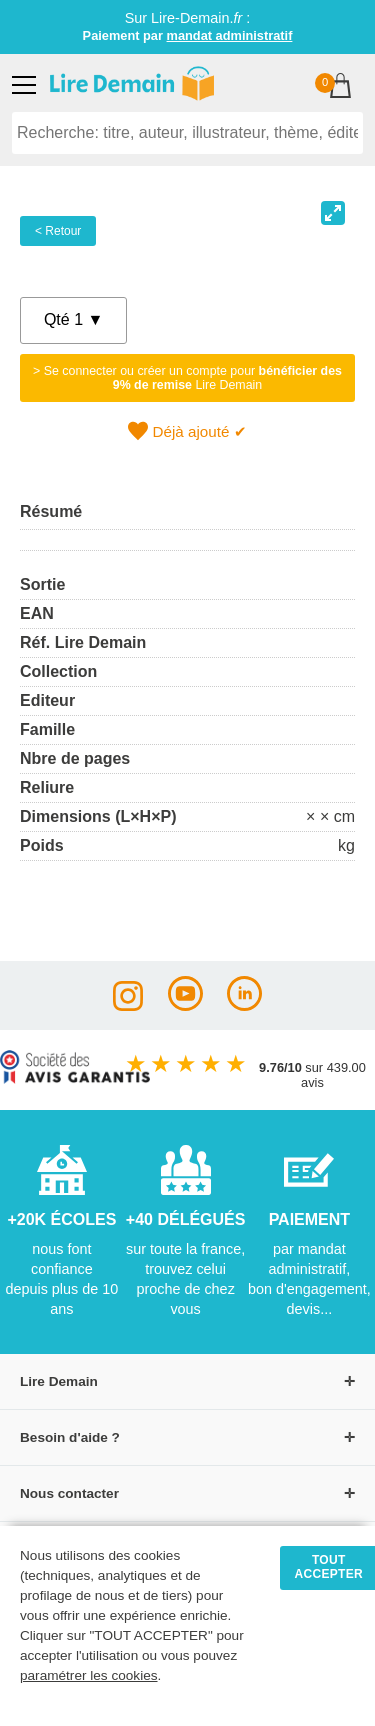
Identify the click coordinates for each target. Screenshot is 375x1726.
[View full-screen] (333, 213)
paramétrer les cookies (89, 1675)
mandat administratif (230, 35)
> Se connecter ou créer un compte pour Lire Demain (187, 378)
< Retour (58, 231)
